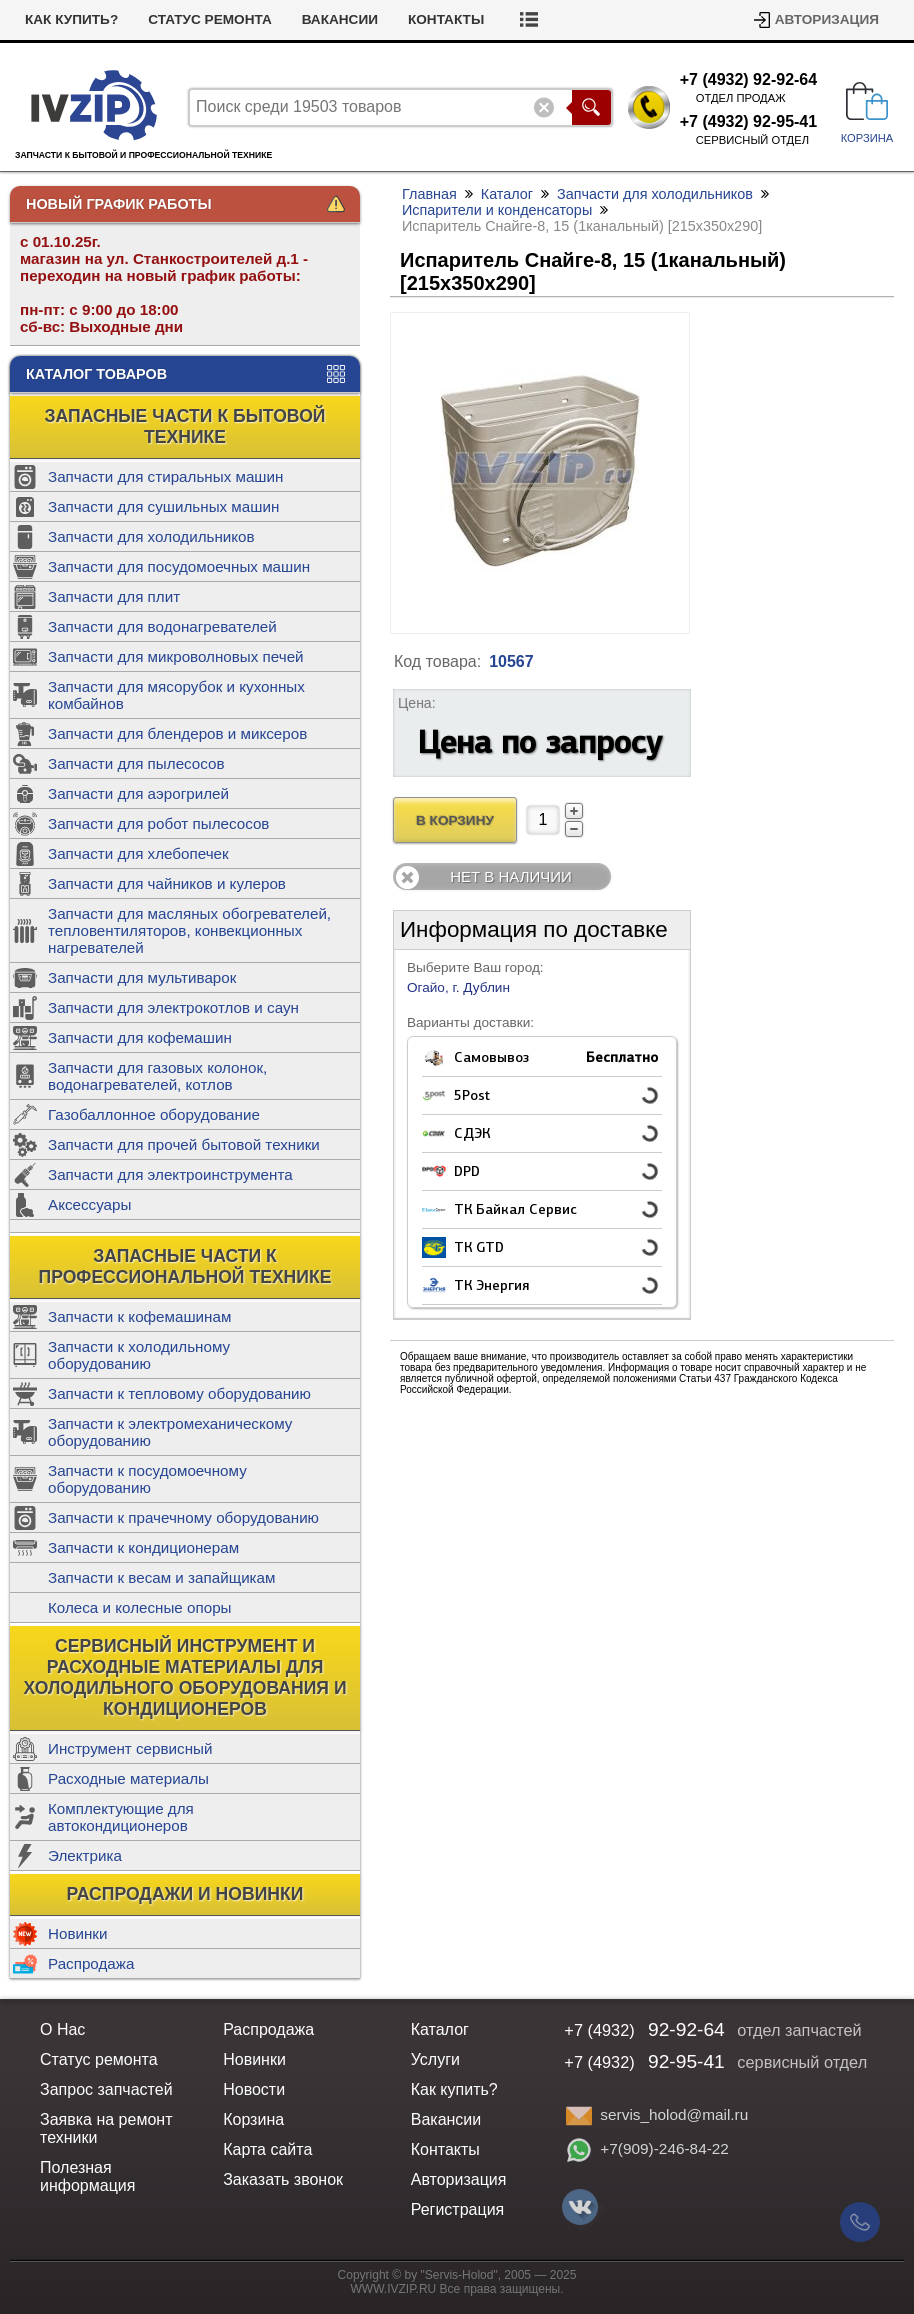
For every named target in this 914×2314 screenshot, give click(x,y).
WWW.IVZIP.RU (394, 2289)
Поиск (591, 107)
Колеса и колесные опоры (140, 1607)
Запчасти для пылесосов (136, 763)
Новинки (77, 1933)
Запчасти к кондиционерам (143, 1547)
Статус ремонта (210, 19)
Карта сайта (267, 2149)
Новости (254, 2089)
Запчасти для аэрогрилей (138, 793)
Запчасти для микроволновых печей (176, 656)
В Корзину (455, 820)
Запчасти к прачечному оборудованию (183, 1517)
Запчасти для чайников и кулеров (167, 883)
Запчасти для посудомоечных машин (179, 566)
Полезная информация (87, 2176)
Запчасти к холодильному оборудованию (139, 1355)
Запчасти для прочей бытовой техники (184, 1144)
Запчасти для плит (114, 596)
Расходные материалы (128, 1778)
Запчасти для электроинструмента (170, 1174)
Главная (429, 194)
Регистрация (458, 2209)
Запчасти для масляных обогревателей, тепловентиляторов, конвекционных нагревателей (189, 930)
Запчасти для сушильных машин (163, 506)
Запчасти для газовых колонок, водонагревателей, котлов (157, 1076)
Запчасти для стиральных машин (165, 476)
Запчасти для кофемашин (140, 1037)
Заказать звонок (283, 2179)
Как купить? (71, 19)
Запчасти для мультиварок (142, 977)
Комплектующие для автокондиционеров (121, 1817)
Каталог (507, 194)
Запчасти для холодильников (151, 536)
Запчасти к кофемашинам (139, 1316)
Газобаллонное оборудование (154, 1114)
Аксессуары (89, 1204)
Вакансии (340, 19)
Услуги (435, 2059)
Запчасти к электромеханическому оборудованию (170, 1432)
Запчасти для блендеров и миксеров (177, 733)
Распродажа (91, 1963)
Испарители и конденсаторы (497, 210)
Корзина (253, 2119)
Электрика (85, 1855)
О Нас (62, 2029)
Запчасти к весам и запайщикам (161, 1577)
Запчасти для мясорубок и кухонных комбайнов (176, 695)
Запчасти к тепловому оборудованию (179, 1393)
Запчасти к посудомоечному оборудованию (147, 1479)
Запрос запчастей (106, 2089)
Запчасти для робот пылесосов (158, 823)
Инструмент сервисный (130, 1748)
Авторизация (827, 19)
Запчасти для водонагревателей (162, 626)
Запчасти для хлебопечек (138, 853)
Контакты (446, 19)
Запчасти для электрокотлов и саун (173, 1007)
